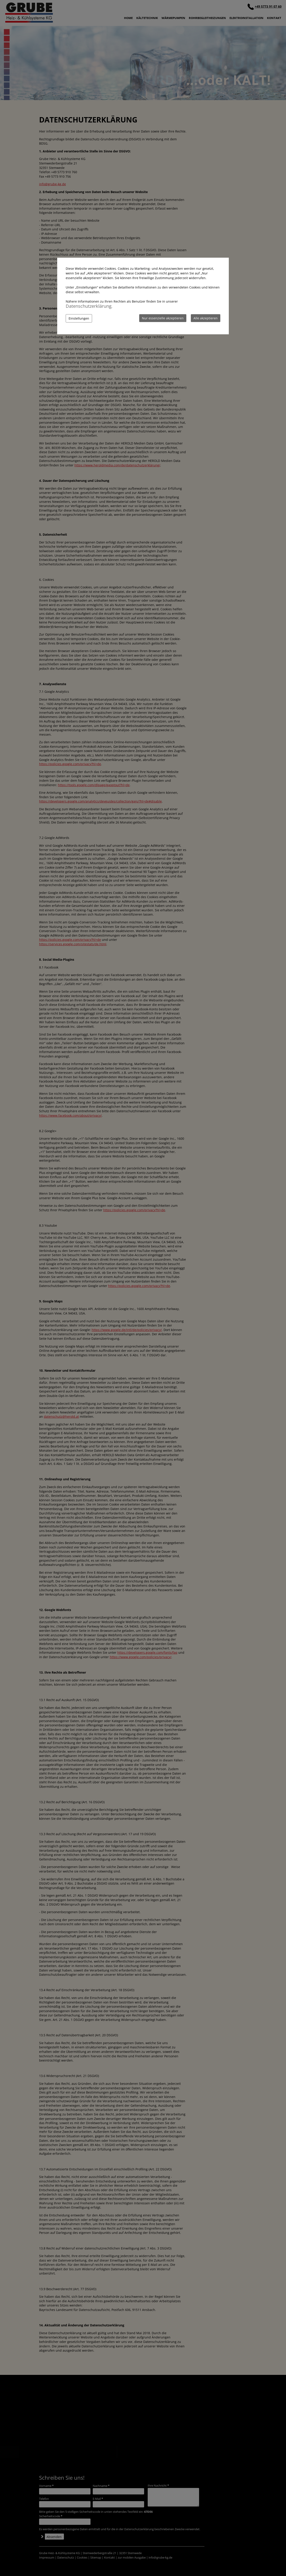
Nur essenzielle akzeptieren (163, 318)
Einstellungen (79, 318)
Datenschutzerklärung (88, 306)
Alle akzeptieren (205, 318)
